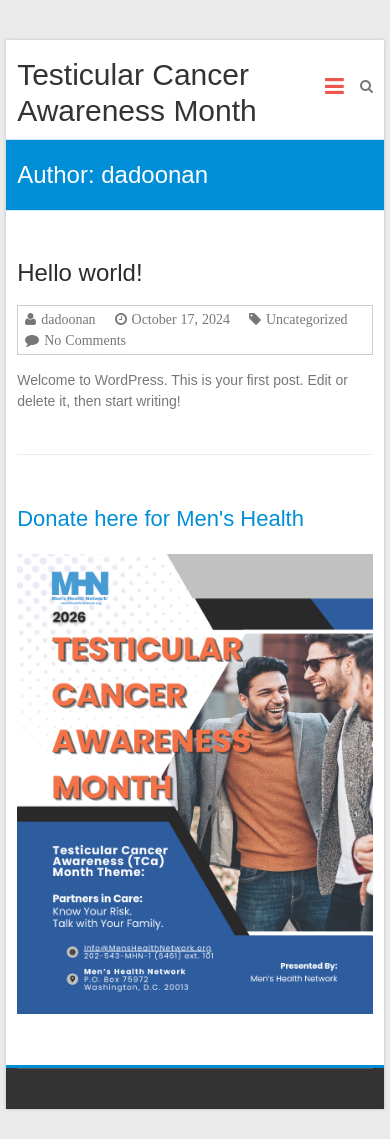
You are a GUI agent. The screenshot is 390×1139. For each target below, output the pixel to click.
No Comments (85, 340)
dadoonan (68, 319)
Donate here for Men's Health (160, 518)
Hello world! (79, 272)
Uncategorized (307, 319)
